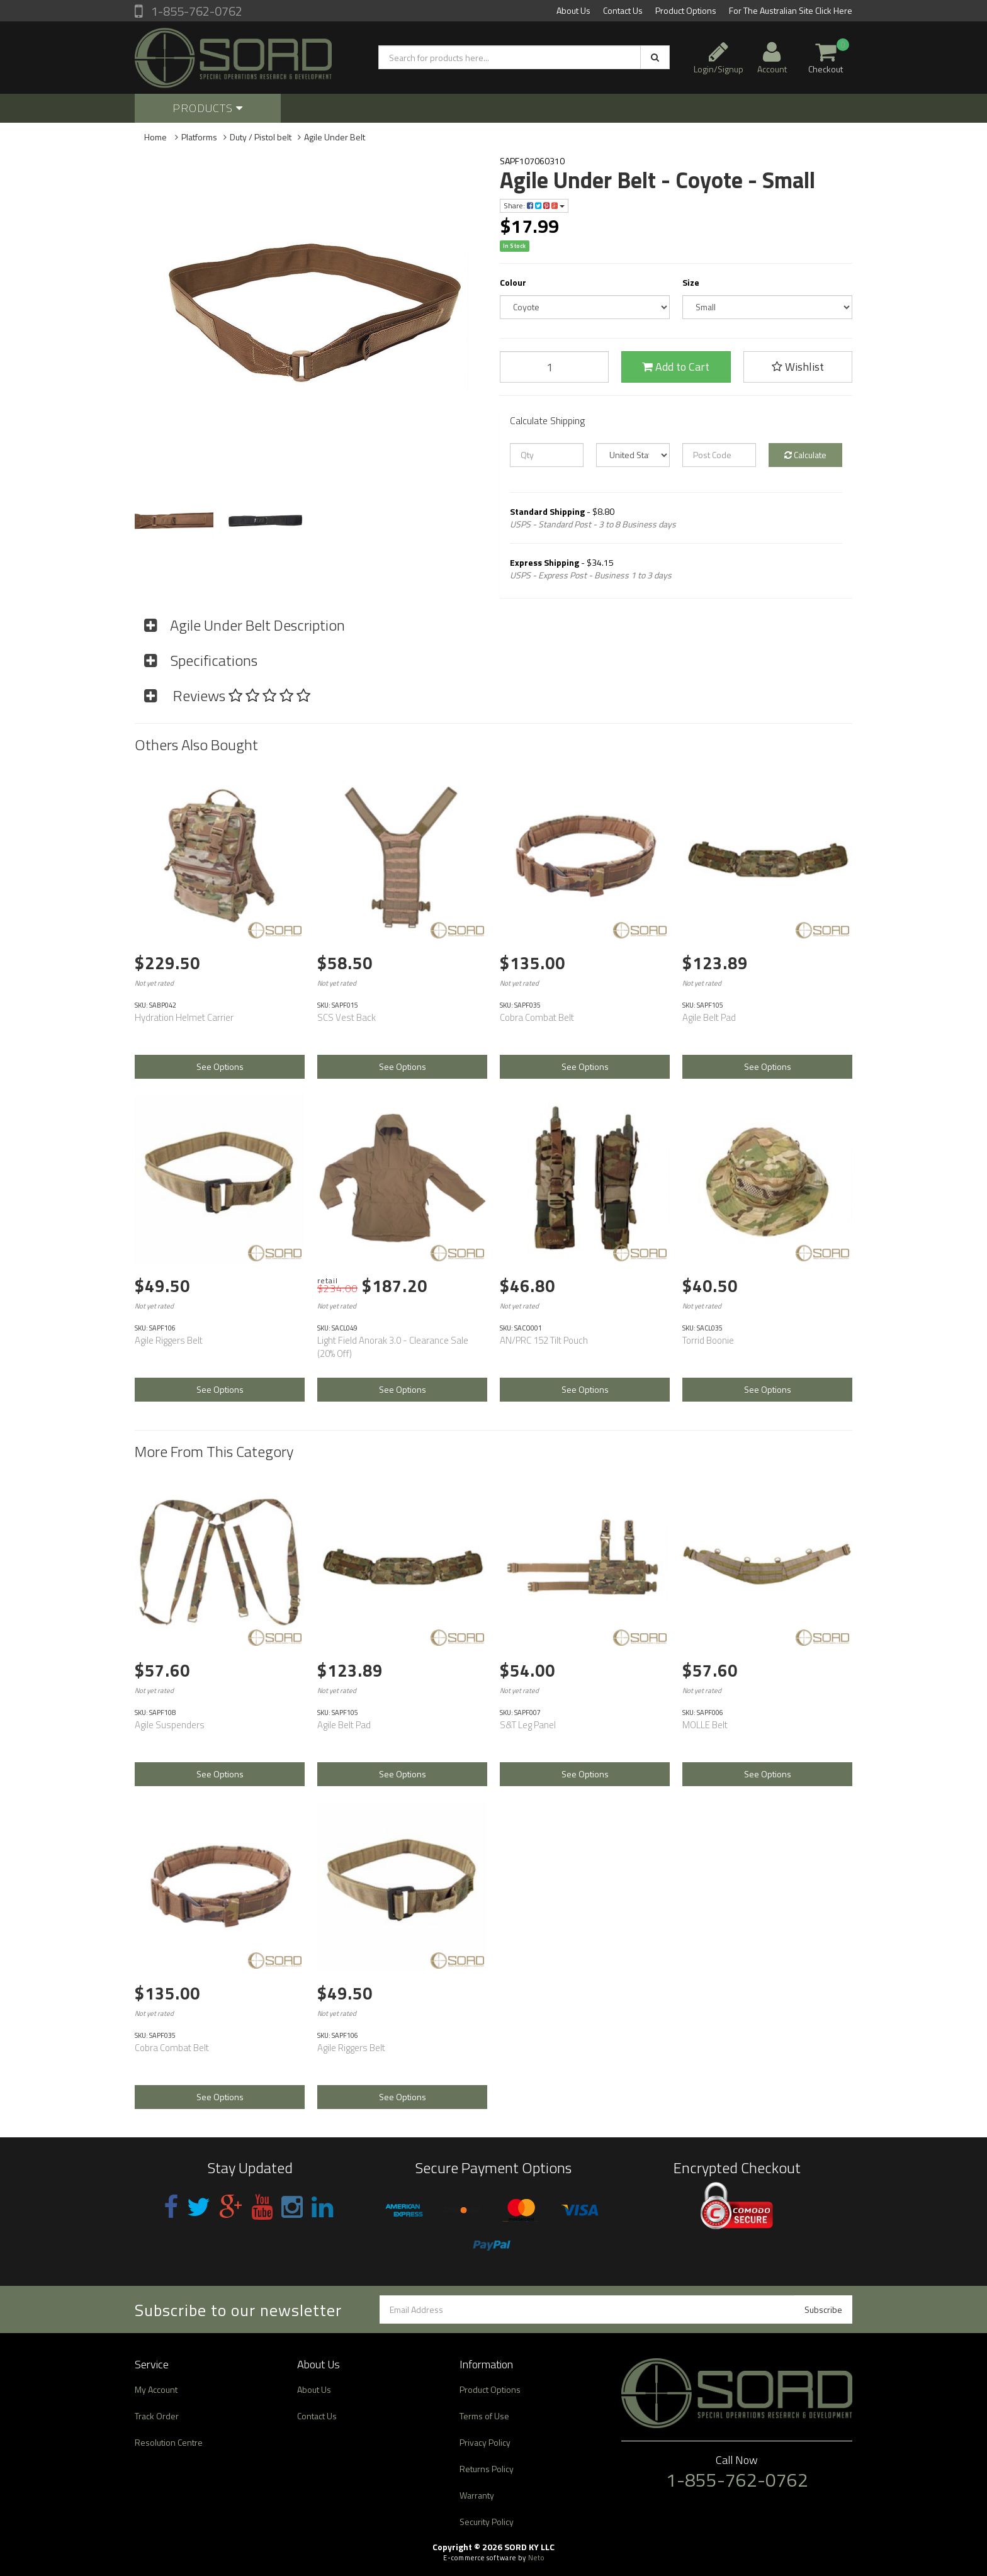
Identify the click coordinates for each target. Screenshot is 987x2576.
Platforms (199, 136)
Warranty (477, 2495)
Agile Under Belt (334, 136)
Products (207, 107)
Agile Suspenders (170, 1725)
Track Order (157, 2415)
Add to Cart (675, 366)
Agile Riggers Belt (169, 1340)
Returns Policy (487, 2468)
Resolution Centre (169, 2442)
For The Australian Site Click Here (790, 10)
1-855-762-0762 (195, 11)
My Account (156, 2389)
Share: (534, 205)
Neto (536, 2558)
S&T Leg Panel (528, 1725)
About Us (573, 10)
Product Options (685, 10)
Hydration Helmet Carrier (184, 1017)
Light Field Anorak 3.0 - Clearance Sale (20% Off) (392, 1347)
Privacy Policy (485, 2442)
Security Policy (487, 2521)
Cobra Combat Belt (537, 1017)
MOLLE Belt (705, 1725)
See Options (220, 1066)
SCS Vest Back (346, 1017)
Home (155, 136)
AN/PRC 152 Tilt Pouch (544, 1340)
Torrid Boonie (708, 1340)
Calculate (805, 454)
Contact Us (623, 10)
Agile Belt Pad (709, 1017)
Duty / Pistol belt (260, 136)
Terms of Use (484, 2415)
